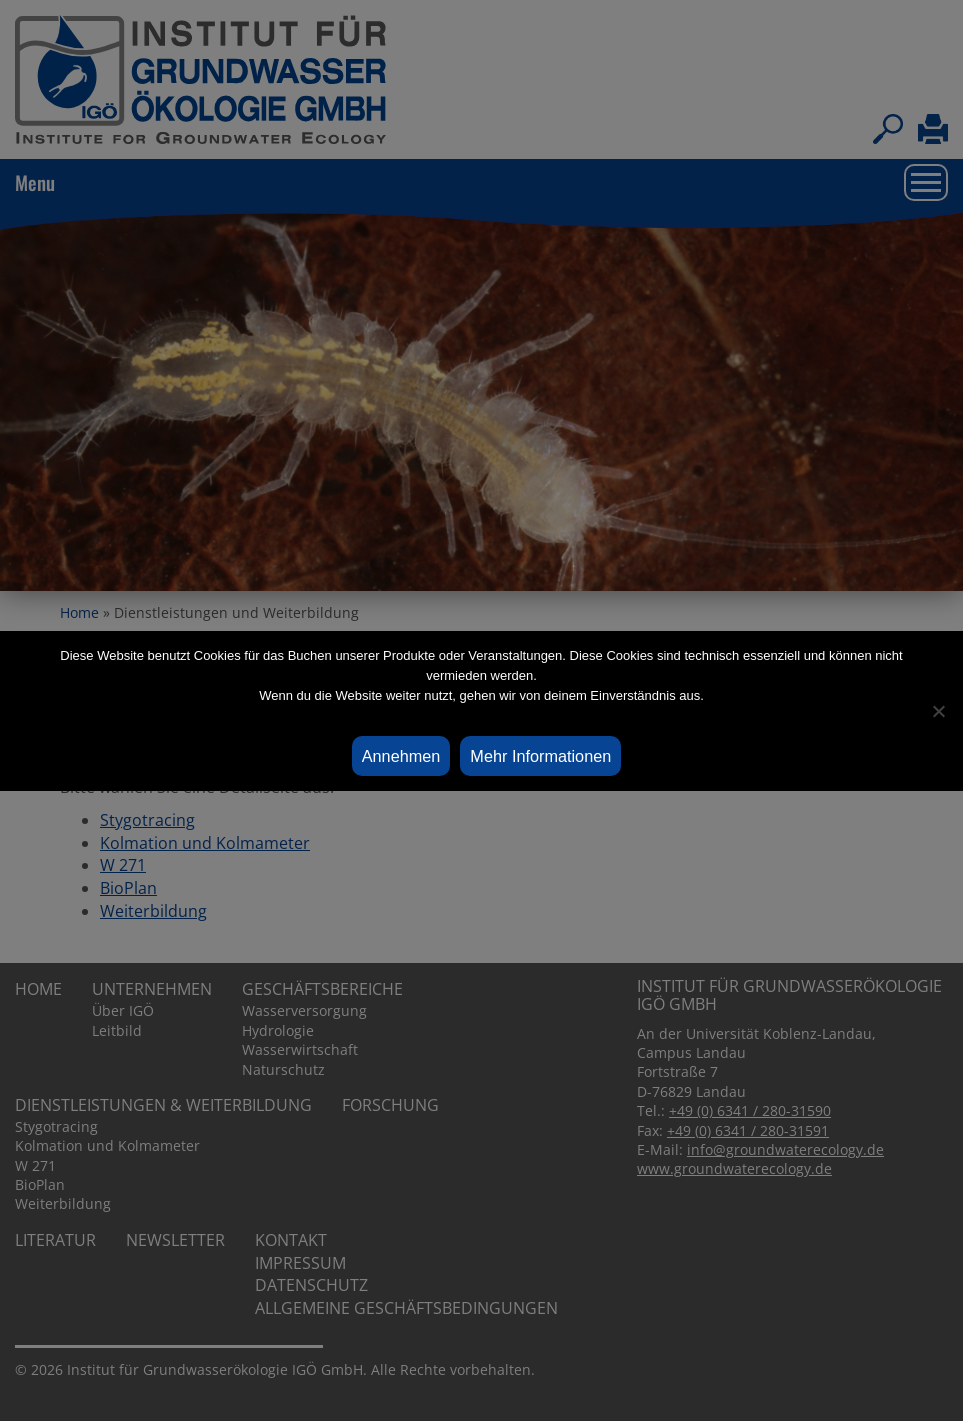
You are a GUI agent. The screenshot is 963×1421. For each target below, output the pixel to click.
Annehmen (401, 756)
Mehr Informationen (540, 756)
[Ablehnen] (938, 711)
